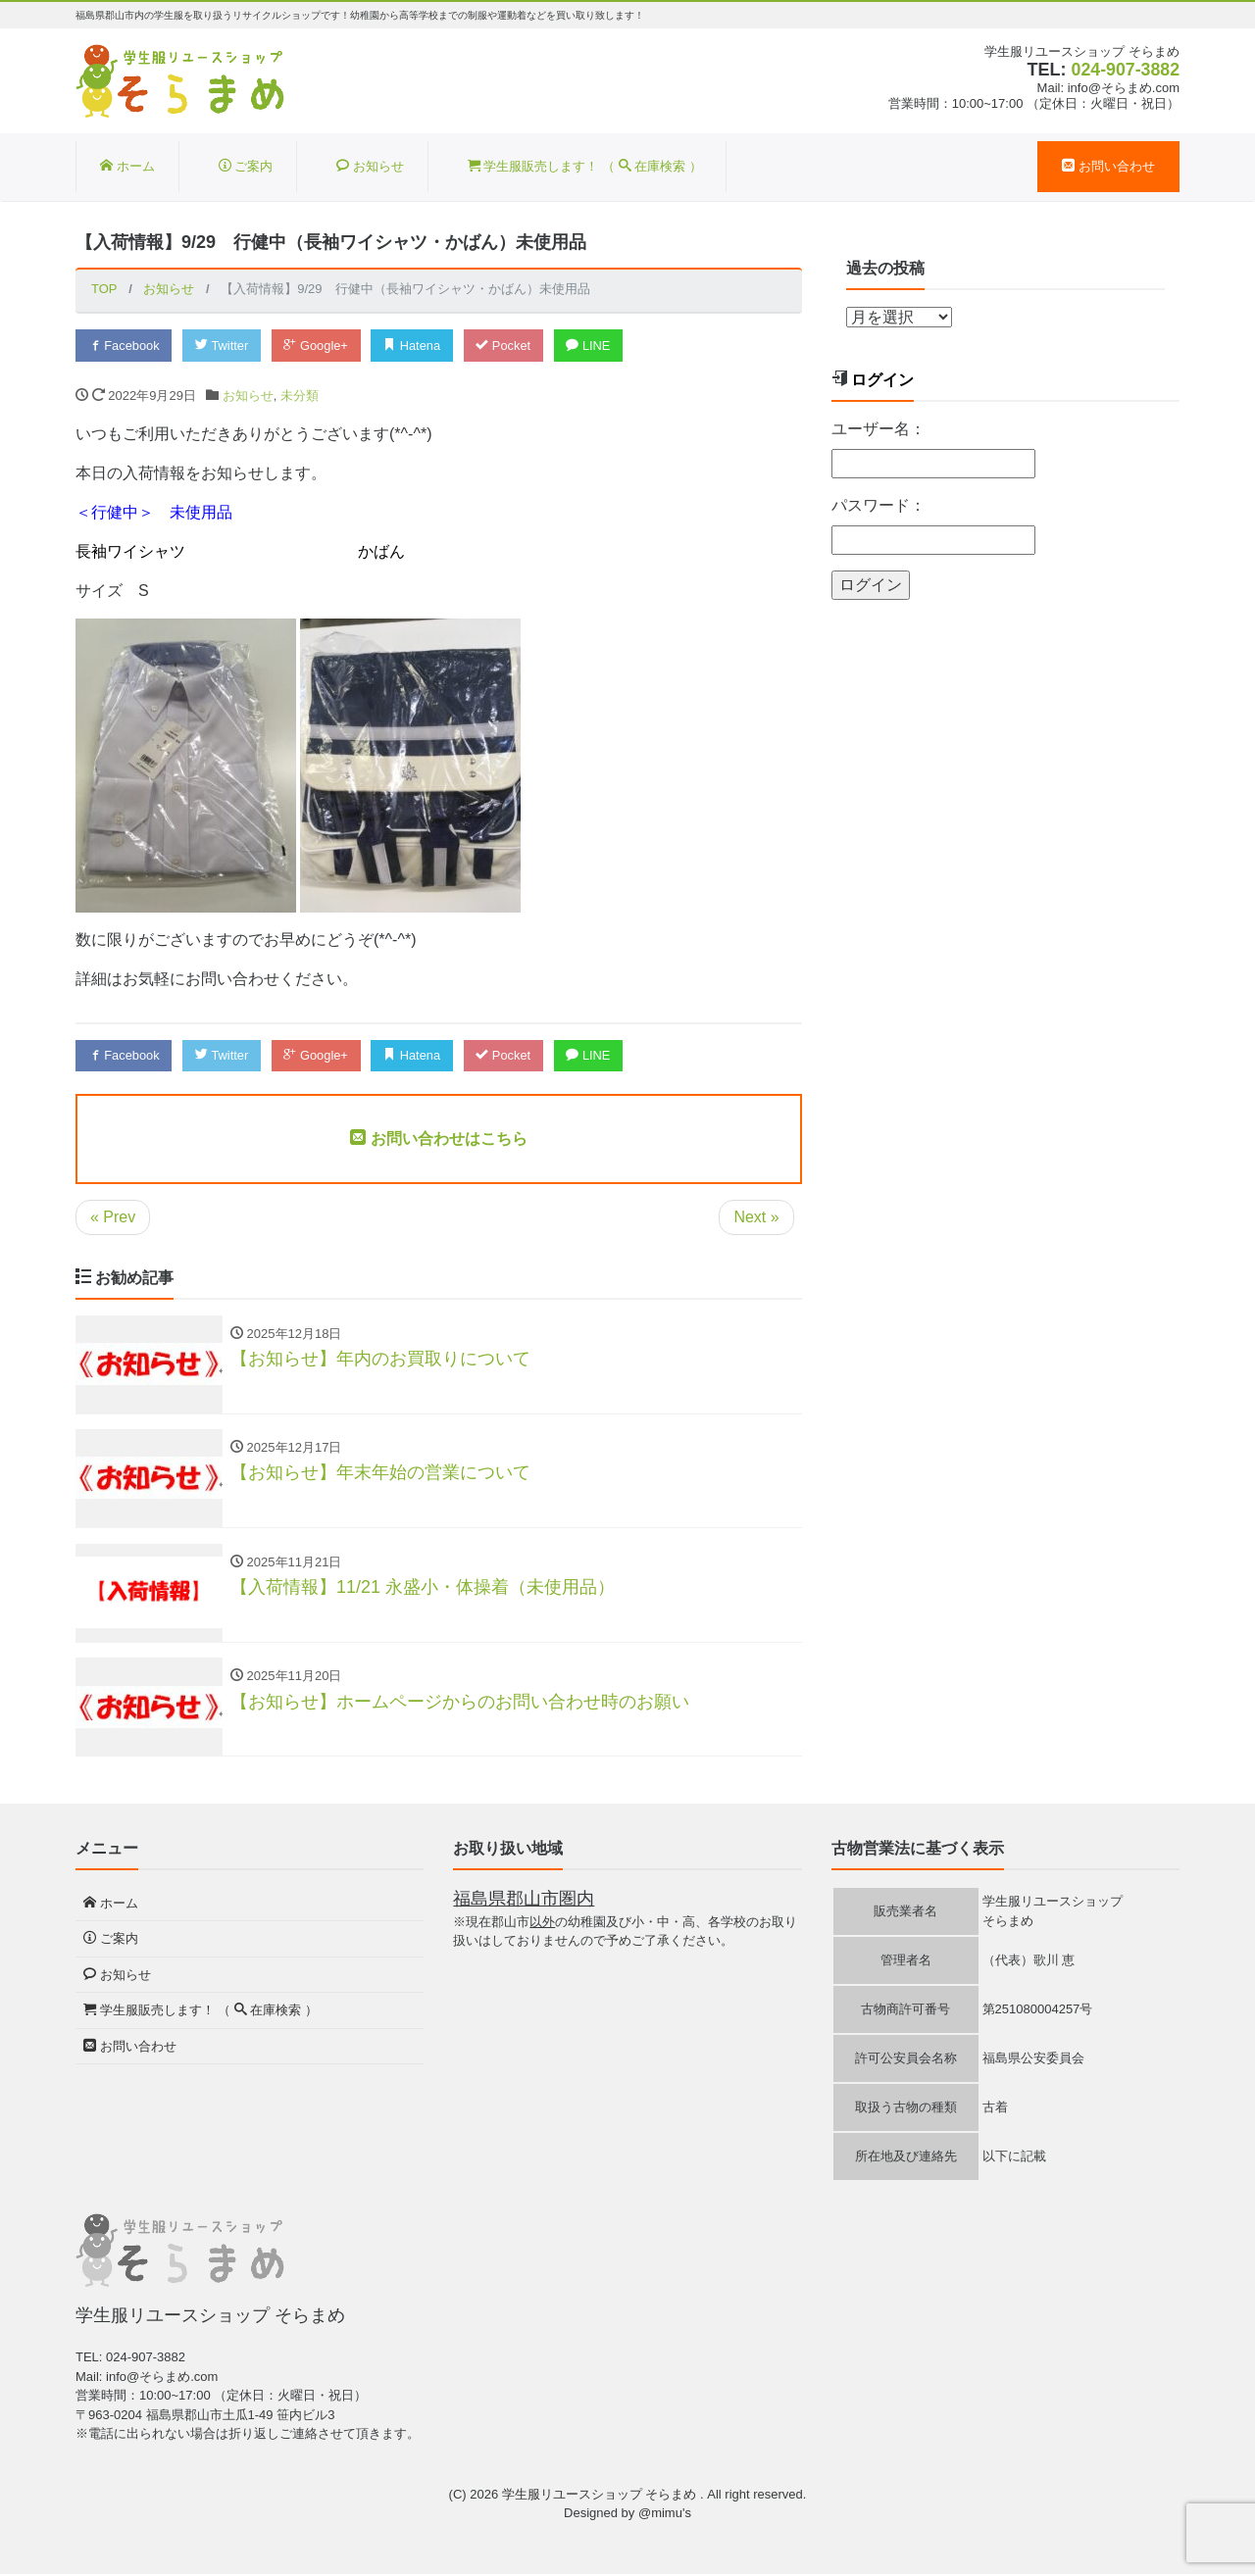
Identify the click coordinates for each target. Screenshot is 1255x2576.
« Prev (112, 1217)
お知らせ (370, 166)
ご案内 (246, 166)
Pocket (508, 345)
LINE (595, 345)
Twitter (224, 345)
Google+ (319, 345)
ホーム (127, 166)
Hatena (417, 345)
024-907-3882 (1125, 69)
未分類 (299, 395)
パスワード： (878, 505)
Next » (755, 1217)
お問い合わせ (1108, 166)
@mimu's (664, 2515)
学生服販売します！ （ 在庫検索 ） (585, 166)
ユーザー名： (878, 429)
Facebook (124, 345)
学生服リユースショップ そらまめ (601, 2496)
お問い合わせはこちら (438, 1138)
